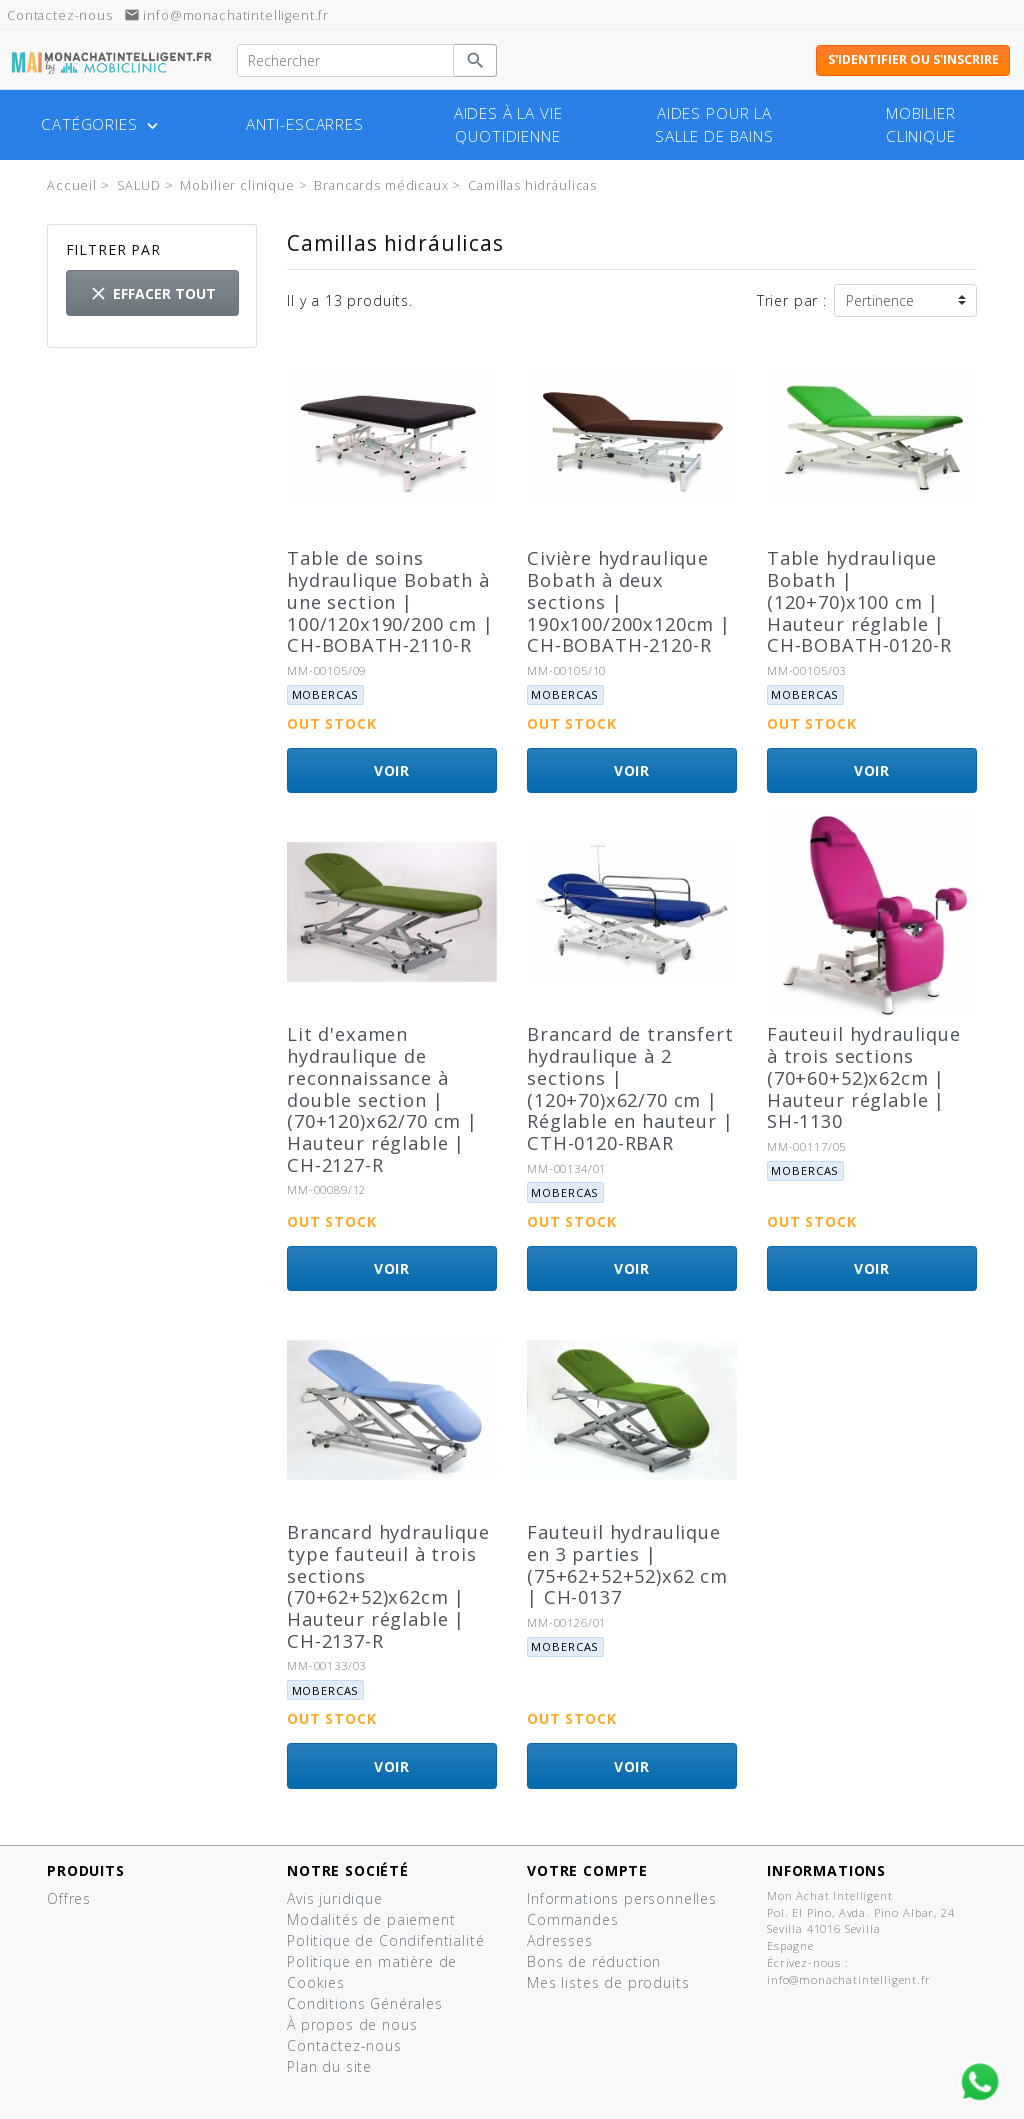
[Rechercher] (345, 61)
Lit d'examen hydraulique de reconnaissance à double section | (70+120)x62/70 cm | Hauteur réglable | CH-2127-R (382, 1099)
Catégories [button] (102, 125)
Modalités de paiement (371, 1919)
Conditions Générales (365, 2003)
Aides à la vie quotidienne (508, 125)
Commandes (573, 1919)
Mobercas (326, 694)
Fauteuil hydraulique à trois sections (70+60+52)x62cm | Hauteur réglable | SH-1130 (864, 1077)
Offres (69, 1898)
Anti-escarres (305, 124)
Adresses (560, 1940)
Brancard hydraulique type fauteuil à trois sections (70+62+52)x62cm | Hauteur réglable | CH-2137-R (388, 1586)
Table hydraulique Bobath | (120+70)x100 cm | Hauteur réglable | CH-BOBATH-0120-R (859, 601)
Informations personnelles (622, 1898)
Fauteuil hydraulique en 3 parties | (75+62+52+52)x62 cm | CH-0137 (627, 1565)
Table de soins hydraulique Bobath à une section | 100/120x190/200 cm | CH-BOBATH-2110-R (390, 601)
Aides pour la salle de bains (714, 125)
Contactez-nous (344, 2045)
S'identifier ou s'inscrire (913, 59)
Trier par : (792, 300)
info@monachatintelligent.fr (227, 15)
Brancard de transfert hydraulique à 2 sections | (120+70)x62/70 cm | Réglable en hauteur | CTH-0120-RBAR (630, 1088)
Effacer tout (152, 293)
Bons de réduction (594, 1961)
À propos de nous (352, 2024)
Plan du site (329, 2066)
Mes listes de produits (608, 1982)
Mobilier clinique (921, 125)
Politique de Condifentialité (386, 1940)
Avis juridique (335, 1898)
